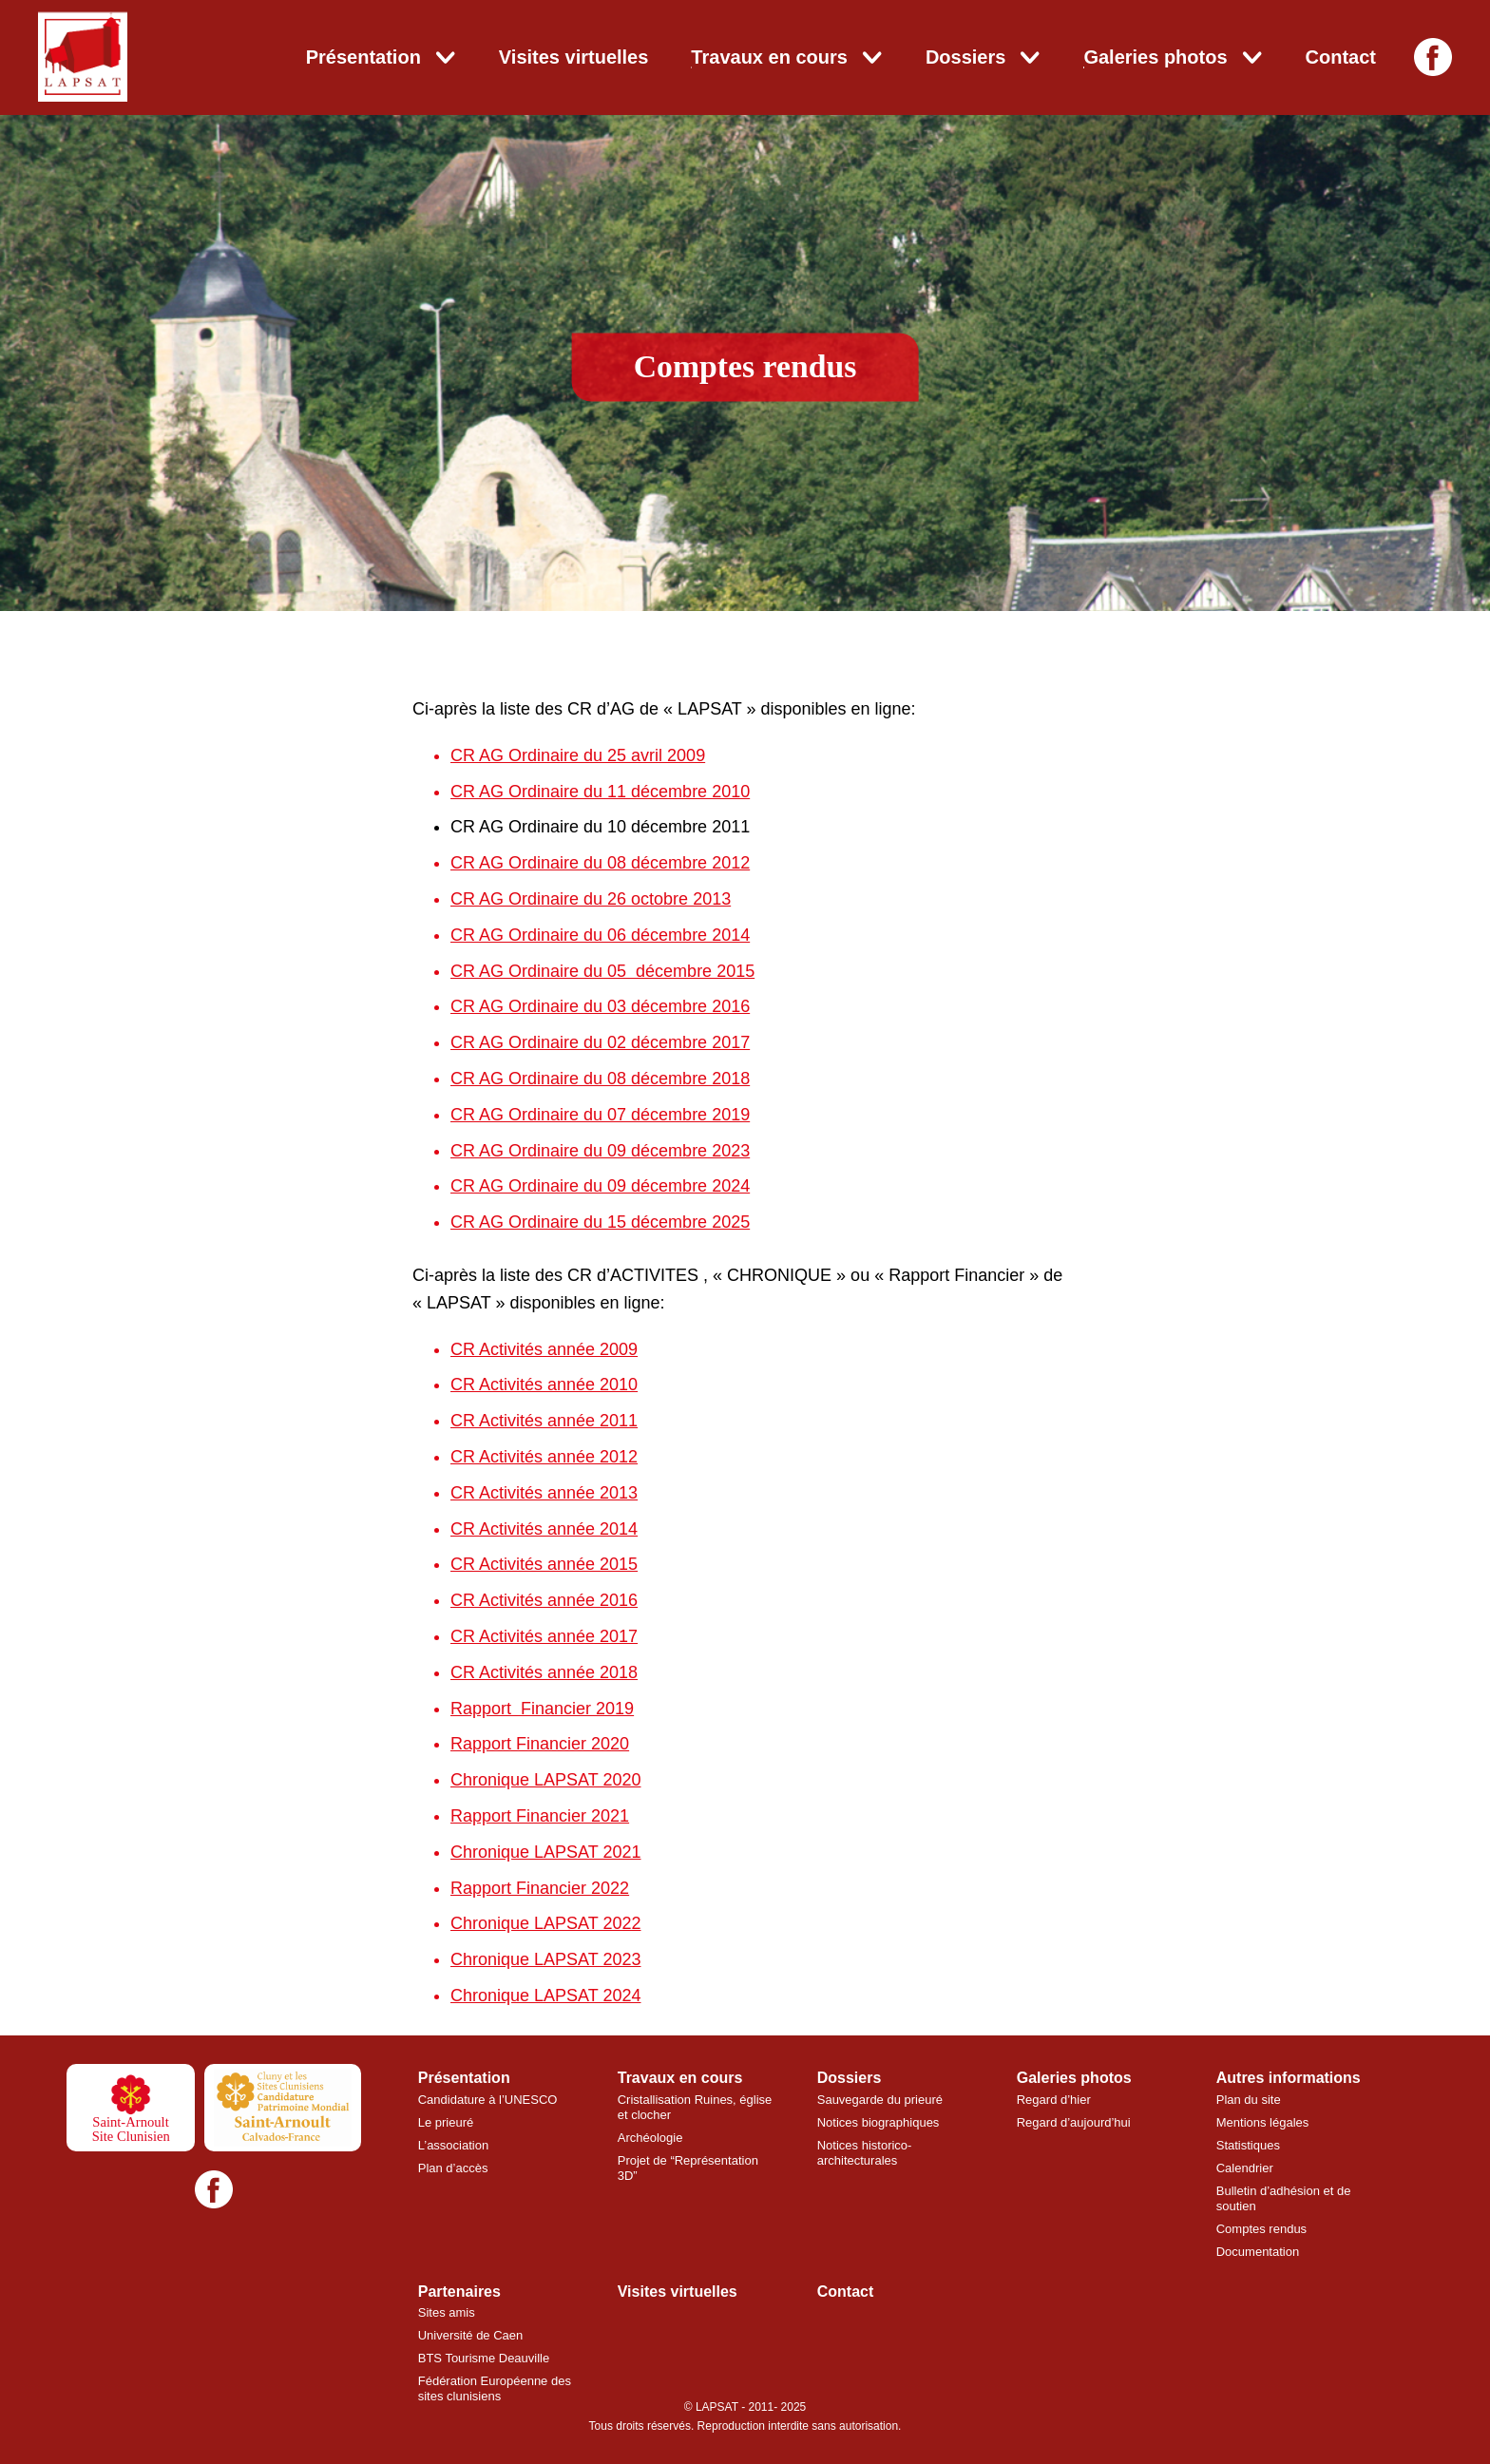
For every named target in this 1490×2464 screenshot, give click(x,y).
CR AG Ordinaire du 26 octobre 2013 (590, 898)
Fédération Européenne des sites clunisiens (494, 2388)
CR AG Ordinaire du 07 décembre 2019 (600, 1114)
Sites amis (446, 2312)
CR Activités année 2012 (544, 1456)
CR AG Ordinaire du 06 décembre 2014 (600, 935)
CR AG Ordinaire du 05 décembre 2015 (602, 971)
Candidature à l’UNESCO (488, 2099)
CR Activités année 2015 (544, 1564)
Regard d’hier (1054, 2099)
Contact (1341, 57)
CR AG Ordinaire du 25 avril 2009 (577, 755)
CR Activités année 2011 (544, 1420)
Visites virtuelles (574, 57)
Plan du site (1248, 2099)
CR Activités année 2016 (544, 1600)
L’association (453, 2145)
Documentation (1257, 2251)
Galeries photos (1155, 57)
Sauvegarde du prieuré (880, 2099)
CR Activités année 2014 (544, 1528)
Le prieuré (446, 2122)
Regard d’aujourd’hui (1074, 2122)
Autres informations (1288, 2078)
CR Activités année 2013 (544, 1492)
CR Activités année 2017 (544, 1636)
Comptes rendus (1261, 2229)
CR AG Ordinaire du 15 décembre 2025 (600, 1222)
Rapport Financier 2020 (539, 1743)
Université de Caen (471, 2335)
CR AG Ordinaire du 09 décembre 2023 (600, 1150)
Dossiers (966, 57)
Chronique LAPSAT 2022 (545, 1923)
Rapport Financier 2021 (539, 1815)
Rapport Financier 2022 (539, 1888)
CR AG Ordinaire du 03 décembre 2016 (600, 1006)
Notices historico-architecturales (864, 2153)
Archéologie (650, 2137)
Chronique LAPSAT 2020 (545, 1779)
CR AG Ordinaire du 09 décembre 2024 (600, 1185)
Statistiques (1248, 2145)
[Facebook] (1433, 57)
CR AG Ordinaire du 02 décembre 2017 (600, 1042)
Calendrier (1244, 2168)
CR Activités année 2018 (544, 1672)
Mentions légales (1262, 2122)
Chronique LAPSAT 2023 (545, 1959)
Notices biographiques (878, 2122)
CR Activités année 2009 (544, 1349)
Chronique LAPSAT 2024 (545, 1995)
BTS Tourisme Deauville (483, 2358)
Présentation (363, 57)
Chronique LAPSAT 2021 (545, 1852)
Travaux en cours (769, 57)
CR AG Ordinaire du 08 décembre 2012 (600, 862)
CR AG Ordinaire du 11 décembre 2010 (600, 791)
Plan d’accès (453, 2168)
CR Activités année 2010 (544, 1384)
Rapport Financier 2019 (542, 1708)
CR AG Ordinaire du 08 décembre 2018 (600, 1078)
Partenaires (459, 2291)
